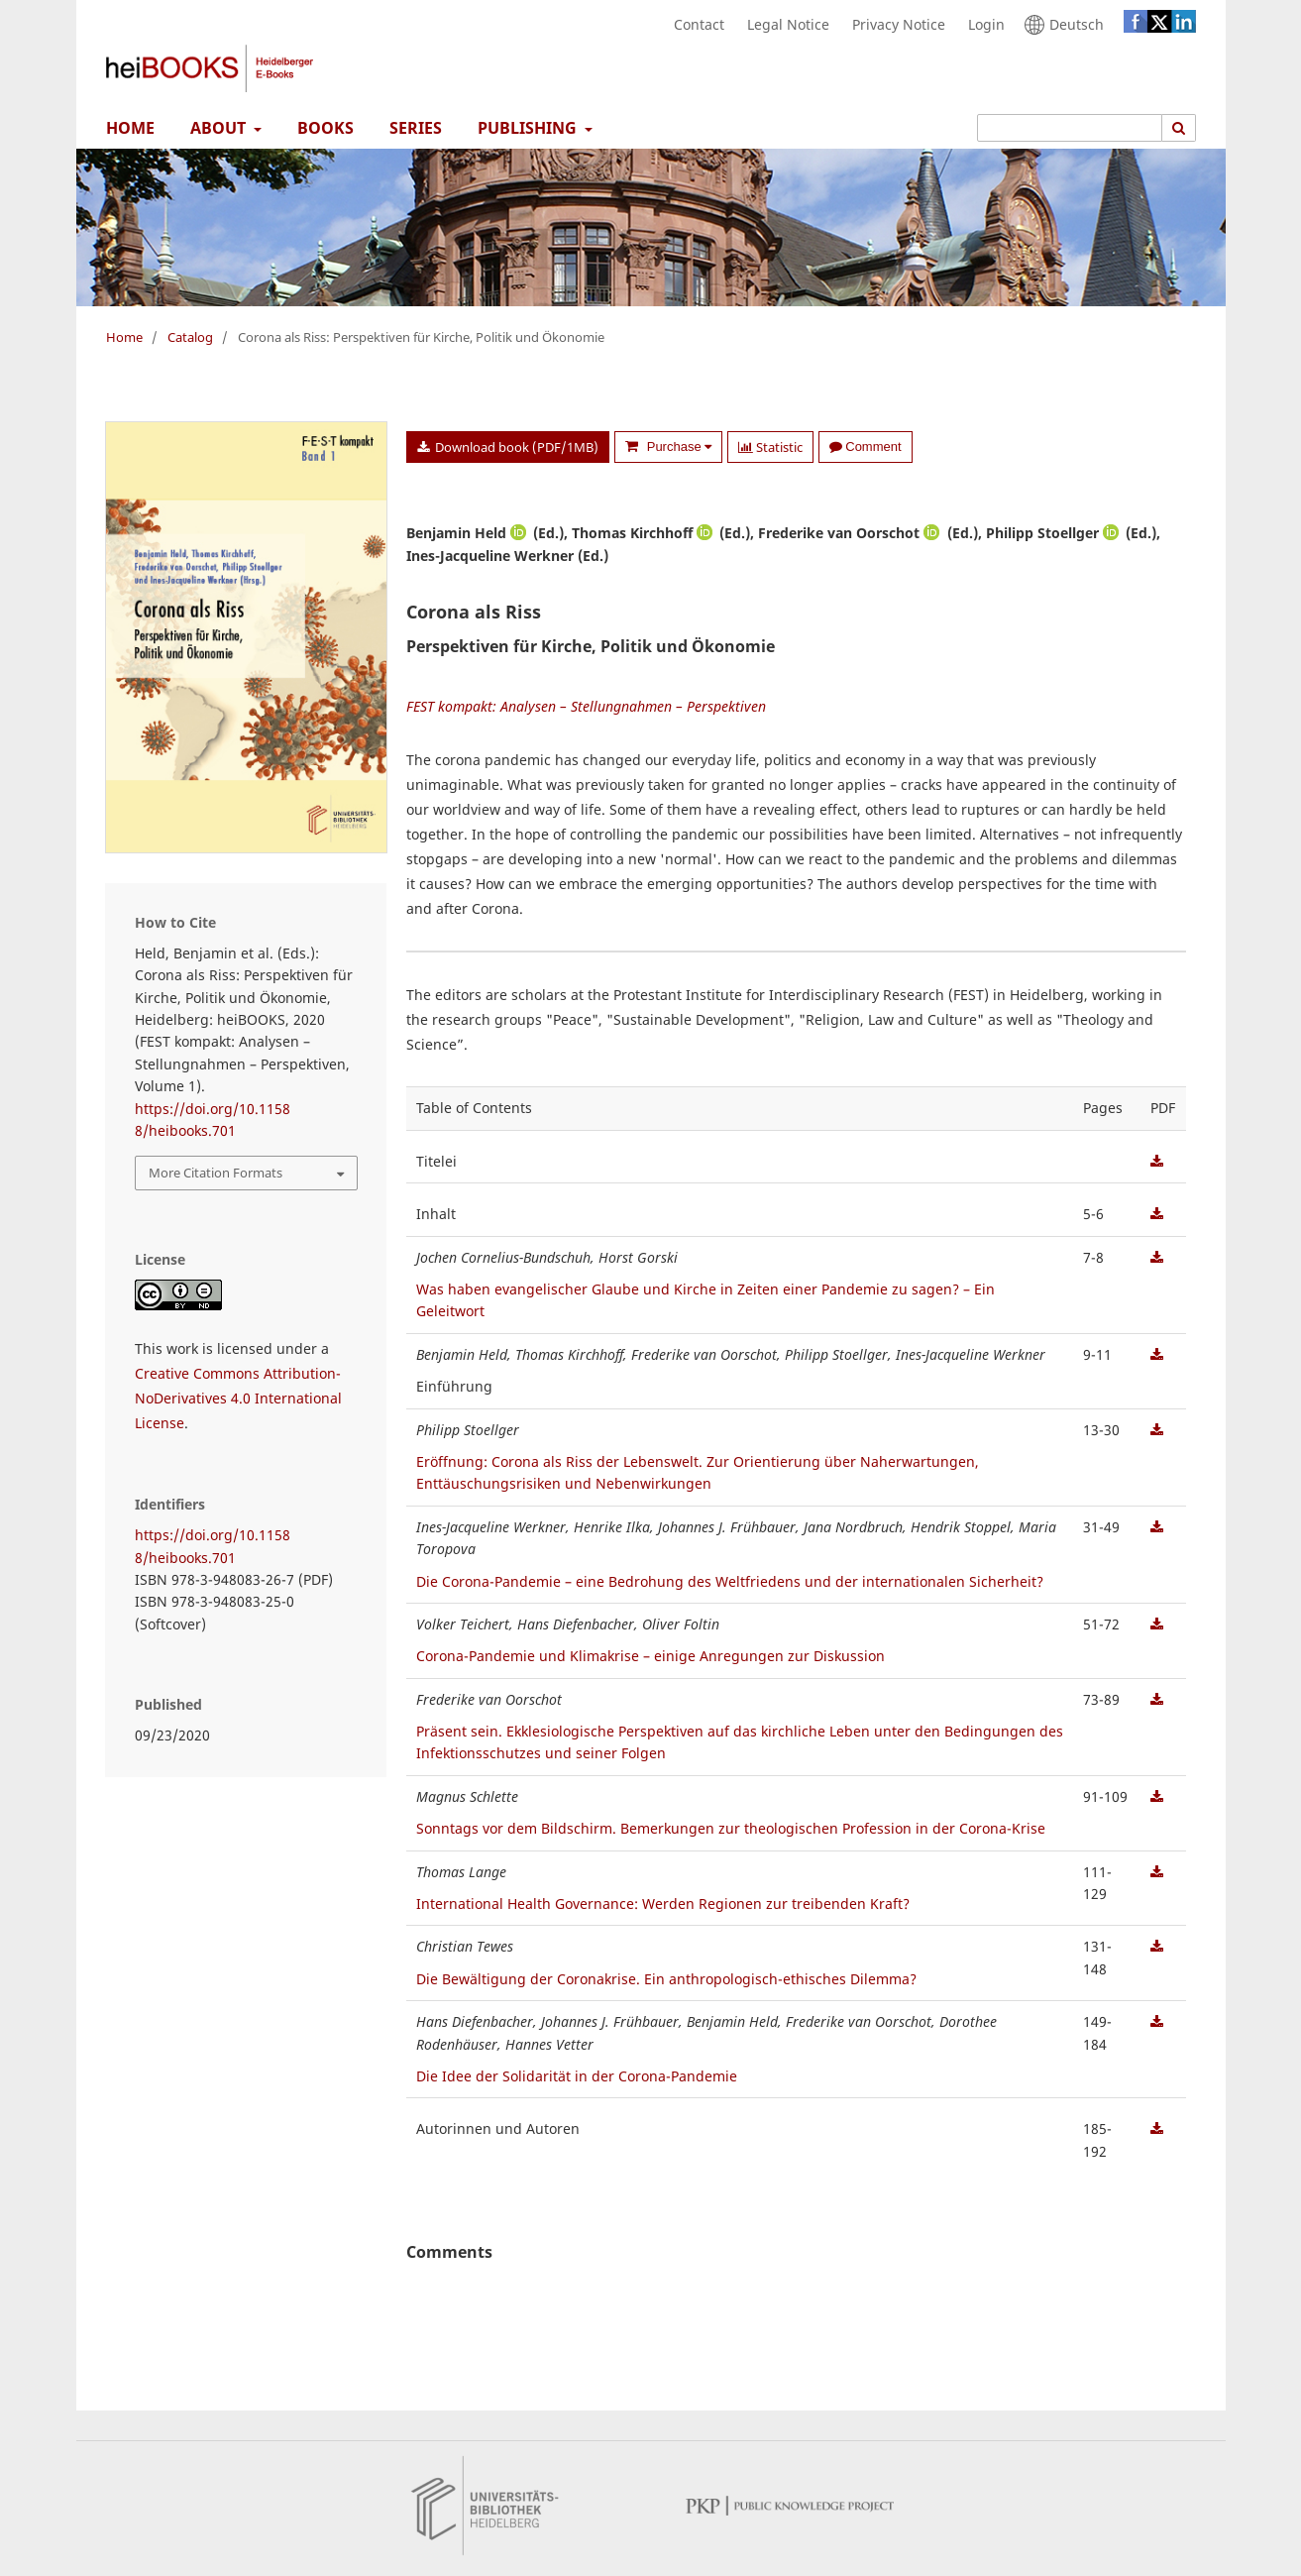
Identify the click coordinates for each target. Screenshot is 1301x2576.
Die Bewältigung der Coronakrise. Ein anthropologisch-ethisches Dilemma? (666, 1978)
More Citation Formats (215, 1172)
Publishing (525, 128)
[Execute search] (1179, 128)
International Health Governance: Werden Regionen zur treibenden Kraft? (663, 1903)
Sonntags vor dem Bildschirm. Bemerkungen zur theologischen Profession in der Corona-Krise (730, 1828)
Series (411, 128)
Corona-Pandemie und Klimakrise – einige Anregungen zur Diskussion (650, 1655)
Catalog (190, 337)
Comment (865, 446)
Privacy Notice (893, 25)
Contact (694, 25)
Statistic (770, 447)
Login (981, 25)
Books (321, 128)
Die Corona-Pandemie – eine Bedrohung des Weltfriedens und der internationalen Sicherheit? (729, 1581)
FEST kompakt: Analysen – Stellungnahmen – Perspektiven (586, 706)
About (216, 128)
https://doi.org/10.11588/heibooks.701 (212, 1119)
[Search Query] (1069, 128)
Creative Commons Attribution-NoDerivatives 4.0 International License (238, 1398)
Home (126, 128)
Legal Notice (783, 25)
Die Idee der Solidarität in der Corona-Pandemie (576, 2076)
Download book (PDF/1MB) (515, 447)
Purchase (677, 446)
